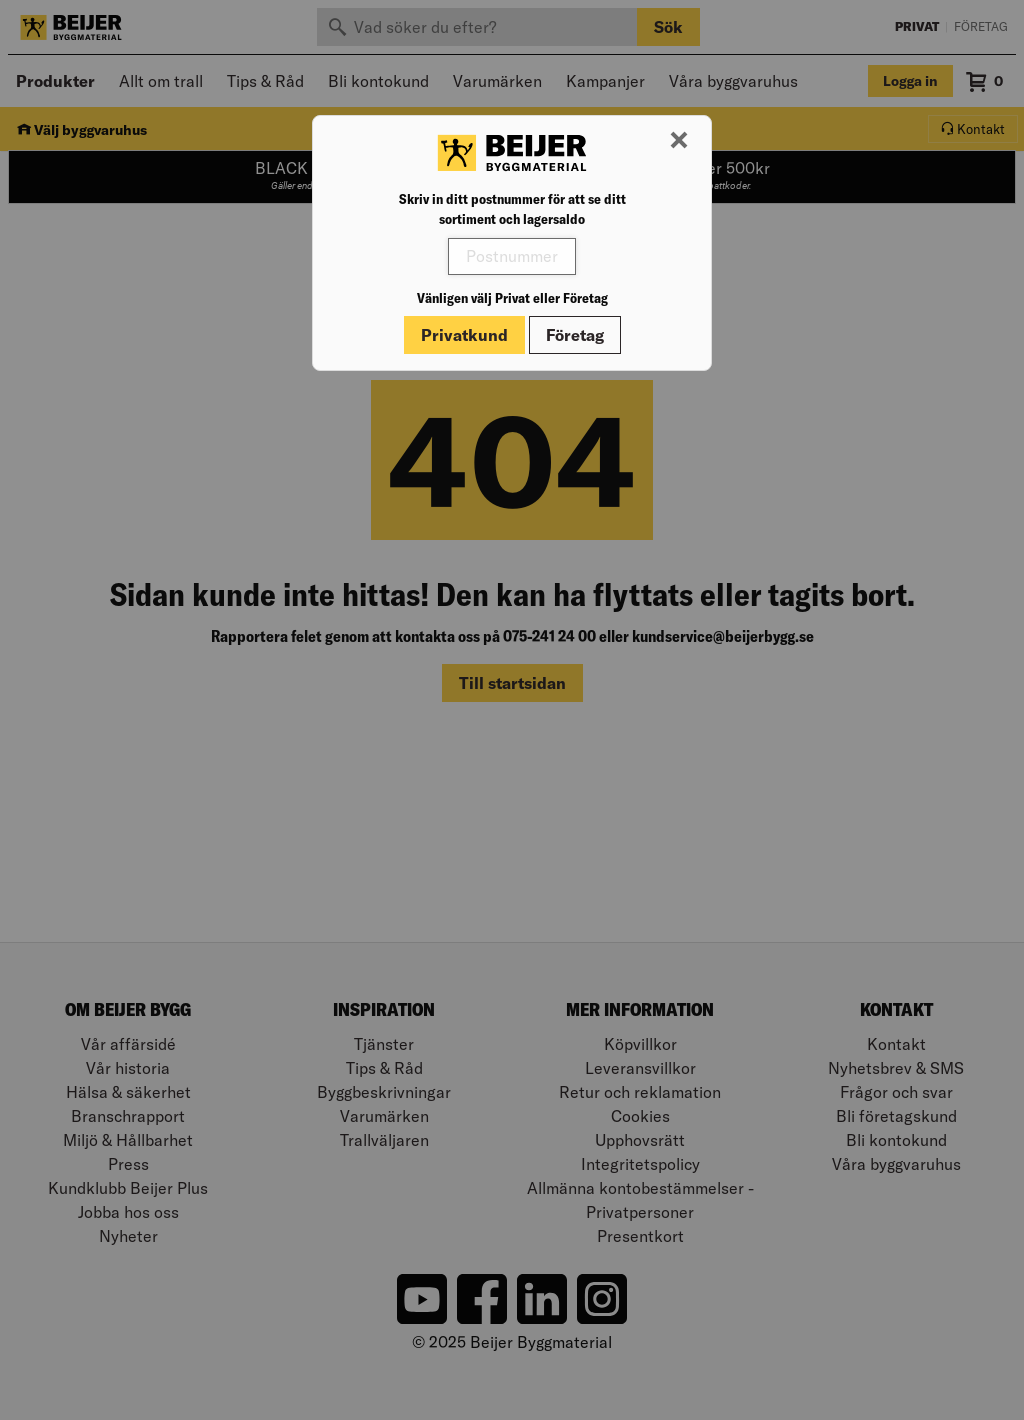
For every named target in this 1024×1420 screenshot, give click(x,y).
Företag (575, 335)
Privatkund (464, 335)
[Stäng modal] (679, 141)
